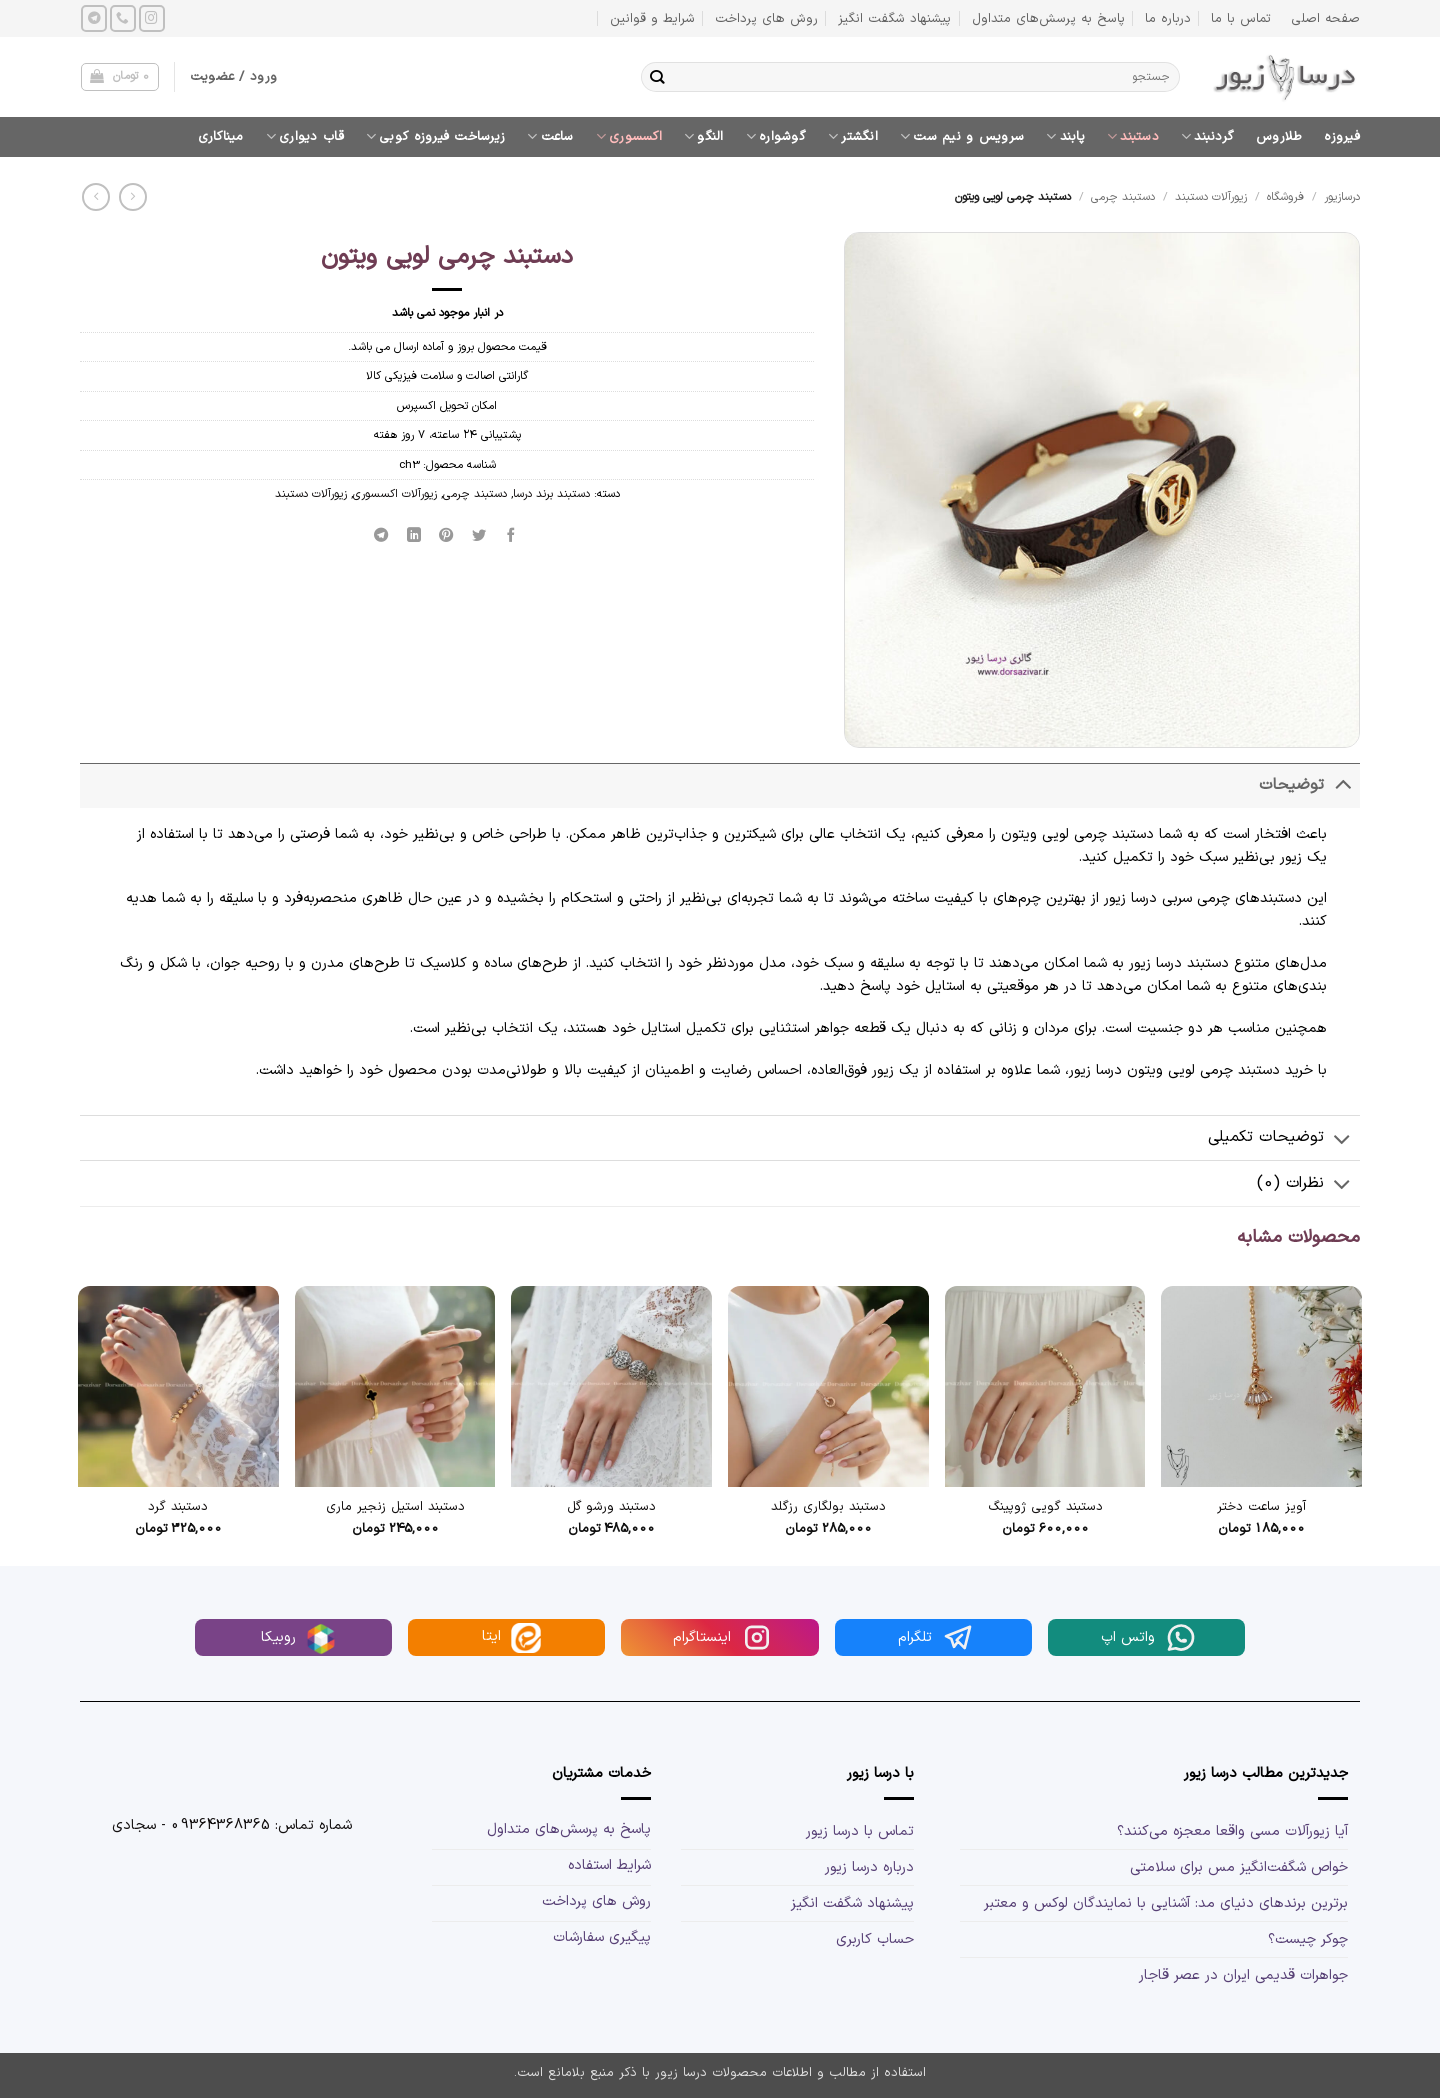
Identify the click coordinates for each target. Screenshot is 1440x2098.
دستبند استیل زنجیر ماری (395, 1507)
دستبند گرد (178, 1507)
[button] (119, 77)
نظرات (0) (1308, 1185)
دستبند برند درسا (551, 494)
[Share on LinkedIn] (414, 535)
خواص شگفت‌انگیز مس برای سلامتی (1239, 1867)
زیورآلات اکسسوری (395, 494)
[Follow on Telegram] (94, 18)
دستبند (1133, 136)
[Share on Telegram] (382, 535)
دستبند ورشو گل (611, 1507)
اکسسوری (629, 136)
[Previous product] (96, 197)
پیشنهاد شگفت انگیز (894, 18)
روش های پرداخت (766, 18)
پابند (1065, 136)
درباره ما (1168, 18)
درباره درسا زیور (869, 1867)
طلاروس (1279, 136)
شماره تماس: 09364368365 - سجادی (232, 1825)
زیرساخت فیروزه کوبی (435, 136)
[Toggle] (1342, 785)
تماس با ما (1241, 18)
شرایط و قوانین (652, 18)
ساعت (550, 136)
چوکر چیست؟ (1308, 1939)
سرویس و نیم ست (962, 136)
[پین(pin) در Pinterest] (447, 535)
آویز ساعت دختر (1261, 1507)
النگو (704, 136)
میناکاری (221, 136)
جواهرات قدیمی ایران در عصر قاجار (1243, 1975)
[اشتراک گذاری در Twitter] (479, 535)
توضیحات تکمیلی (1284, 1139)
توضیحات (1309, 785)
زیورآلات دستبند (1211, 197)
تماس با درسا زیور (860, 1831)
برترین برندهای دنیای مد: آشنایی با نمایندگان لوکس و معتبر (1166, 1903)
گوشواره (776, 136)
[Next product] (133, 197)
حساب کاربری (875, 1939)
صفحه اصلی (1325, 18)
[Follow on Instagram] (152, 18)
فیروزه (1342, 136)
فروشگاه (1285, 197)
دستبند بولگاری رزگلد (828, 1507)
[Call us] (123, 18)
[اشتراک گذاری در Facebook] (512, 535)
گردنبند (1207, 136)
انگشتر (853, 136)
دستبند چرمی (1123, 197)
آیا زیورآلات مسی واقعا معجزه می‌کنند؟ (1232, 1831)
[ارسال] (657, 77)
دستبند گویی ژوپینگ (1045, 1507)
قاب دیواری (305, 136)
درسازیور (1342, 197)
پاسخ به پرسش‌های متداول (1048, 18)
